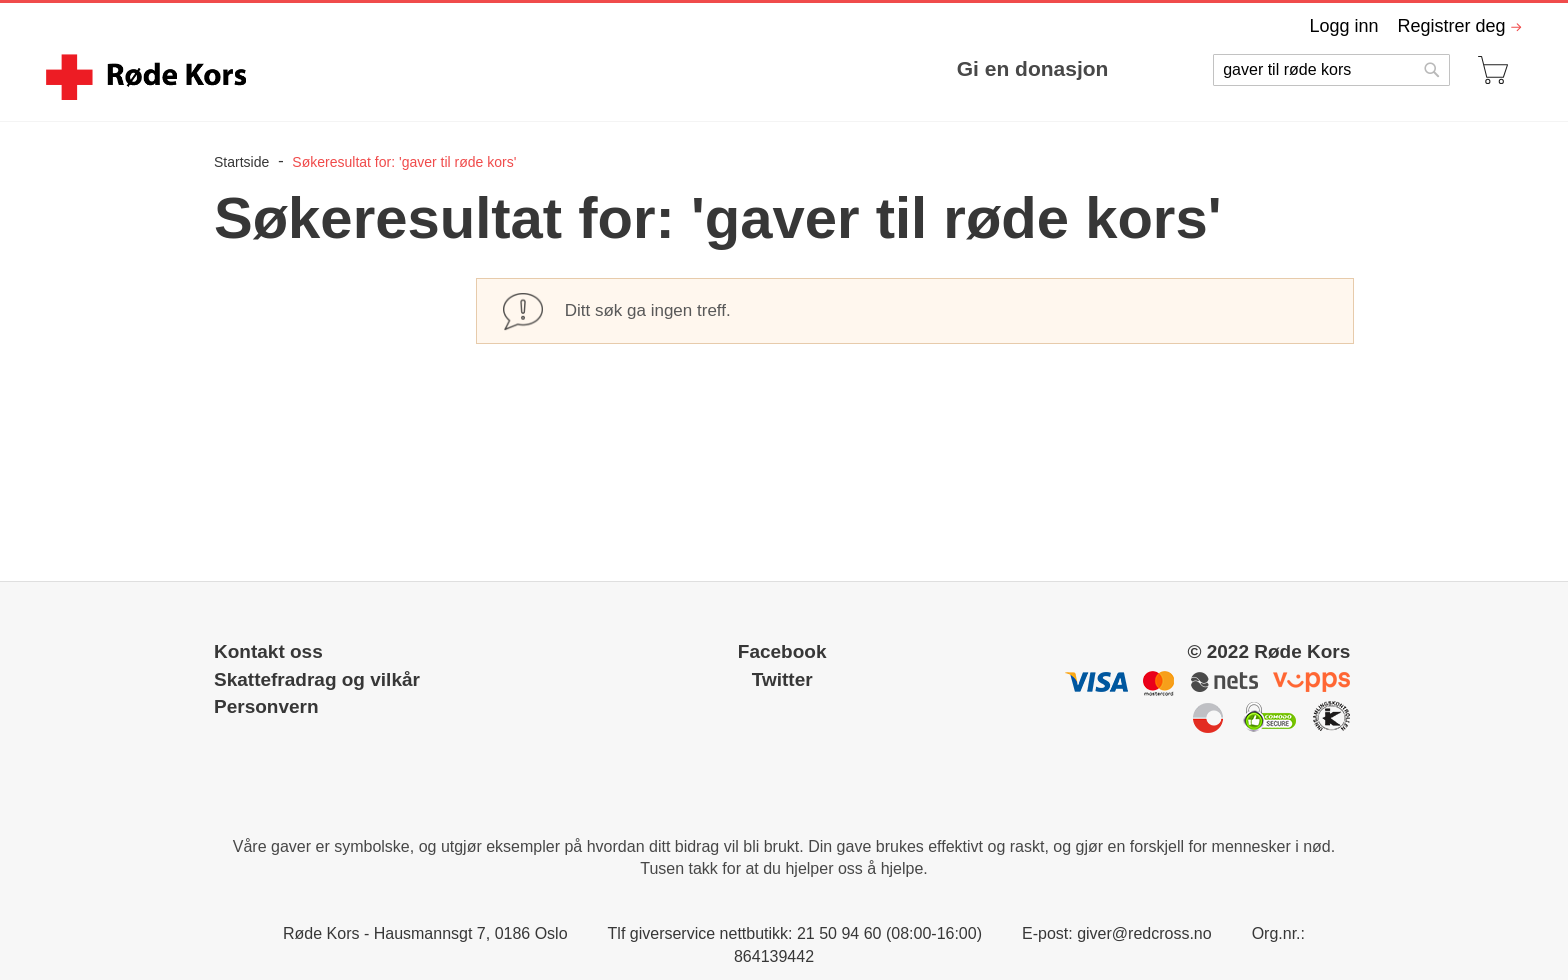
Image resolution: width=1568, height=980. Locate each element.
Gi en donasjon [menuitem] (1033, 68)
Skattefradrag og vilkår (317, 679)
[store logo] (149, 77)
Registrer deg (1451, 26)
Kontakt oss (268, 651)
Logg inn (1343, 26)
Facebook (782, 651)
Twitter (782, 679)
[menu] (695, 68)
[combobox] (1331, 70)
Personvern (266, 706)
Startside (243, 162)
